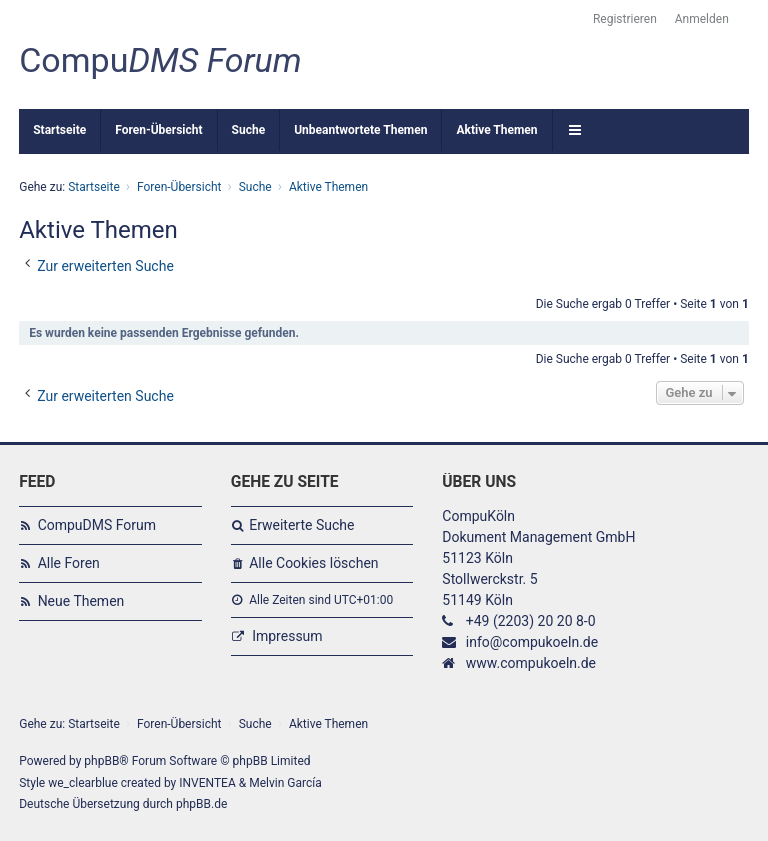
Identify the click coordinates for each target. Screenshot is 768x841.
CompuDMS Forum (97, 525)
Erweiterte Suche (301, 525)
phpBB (101, 761)
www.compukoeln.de (531, 663)
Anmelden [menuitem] (702, 19)
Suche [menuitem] (249, 130)
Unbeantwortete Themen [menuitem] (360, 130)
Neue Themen (81, 601)
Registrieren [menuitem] (625, 19)
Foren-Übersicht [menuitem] (158, 130)
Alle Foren (69, 563)
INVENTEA (207, 783)
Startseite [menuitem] (59, 130)
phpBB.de (201, 804)
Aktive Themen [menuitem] (496, 130)
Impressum (287, 636)
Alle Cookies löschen (313, 563)
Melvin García (285, 783)
